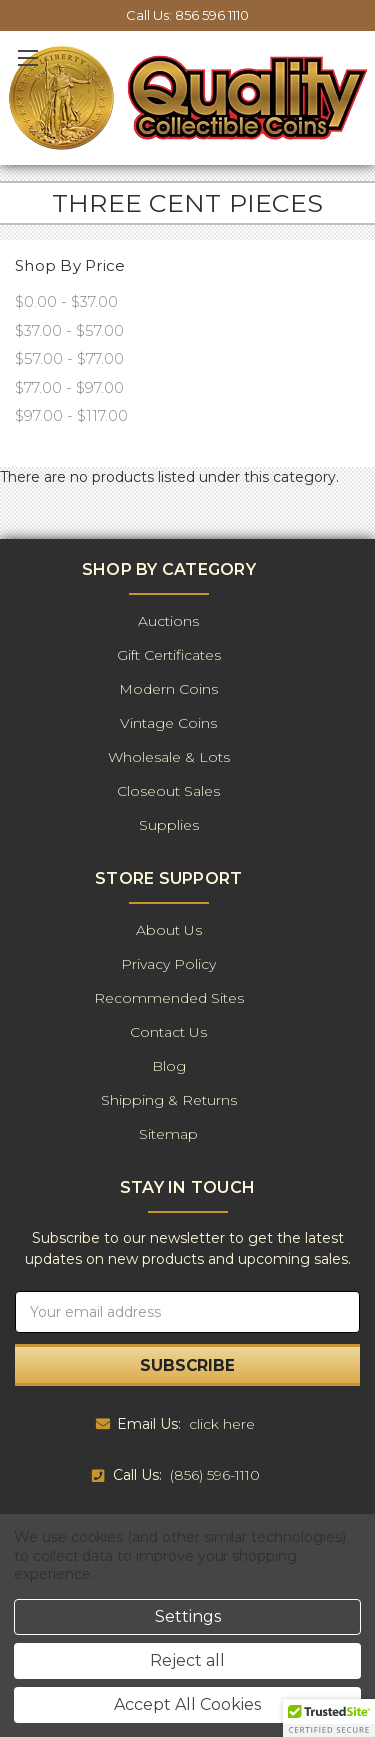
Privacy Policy (168, 964)
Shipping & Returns (169, 1100)
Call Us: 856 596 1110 (187, 15)
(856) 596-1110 (215, 1475)
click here (222, 1424)
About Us (169, 930)
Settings (188, 1616)
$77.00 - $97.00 (69, 387)
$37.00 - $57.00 (69, 330)
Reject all (187, 1660)
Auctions (168, 621)
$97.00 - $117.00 (71, 415)
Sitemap (168, 1134)
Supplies (169, 825)
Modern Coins (168, 689)
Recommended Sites (169, 998)
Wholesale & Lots (169, 757)
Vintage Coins (168, 723)
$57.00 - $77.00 (69, 358)
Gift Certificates (169, 655)
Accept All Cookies (187, 1704)
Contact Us (168, 1032)
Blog (169, 1066)
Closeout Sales (168, 791)
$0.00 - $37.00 (66, 301)
